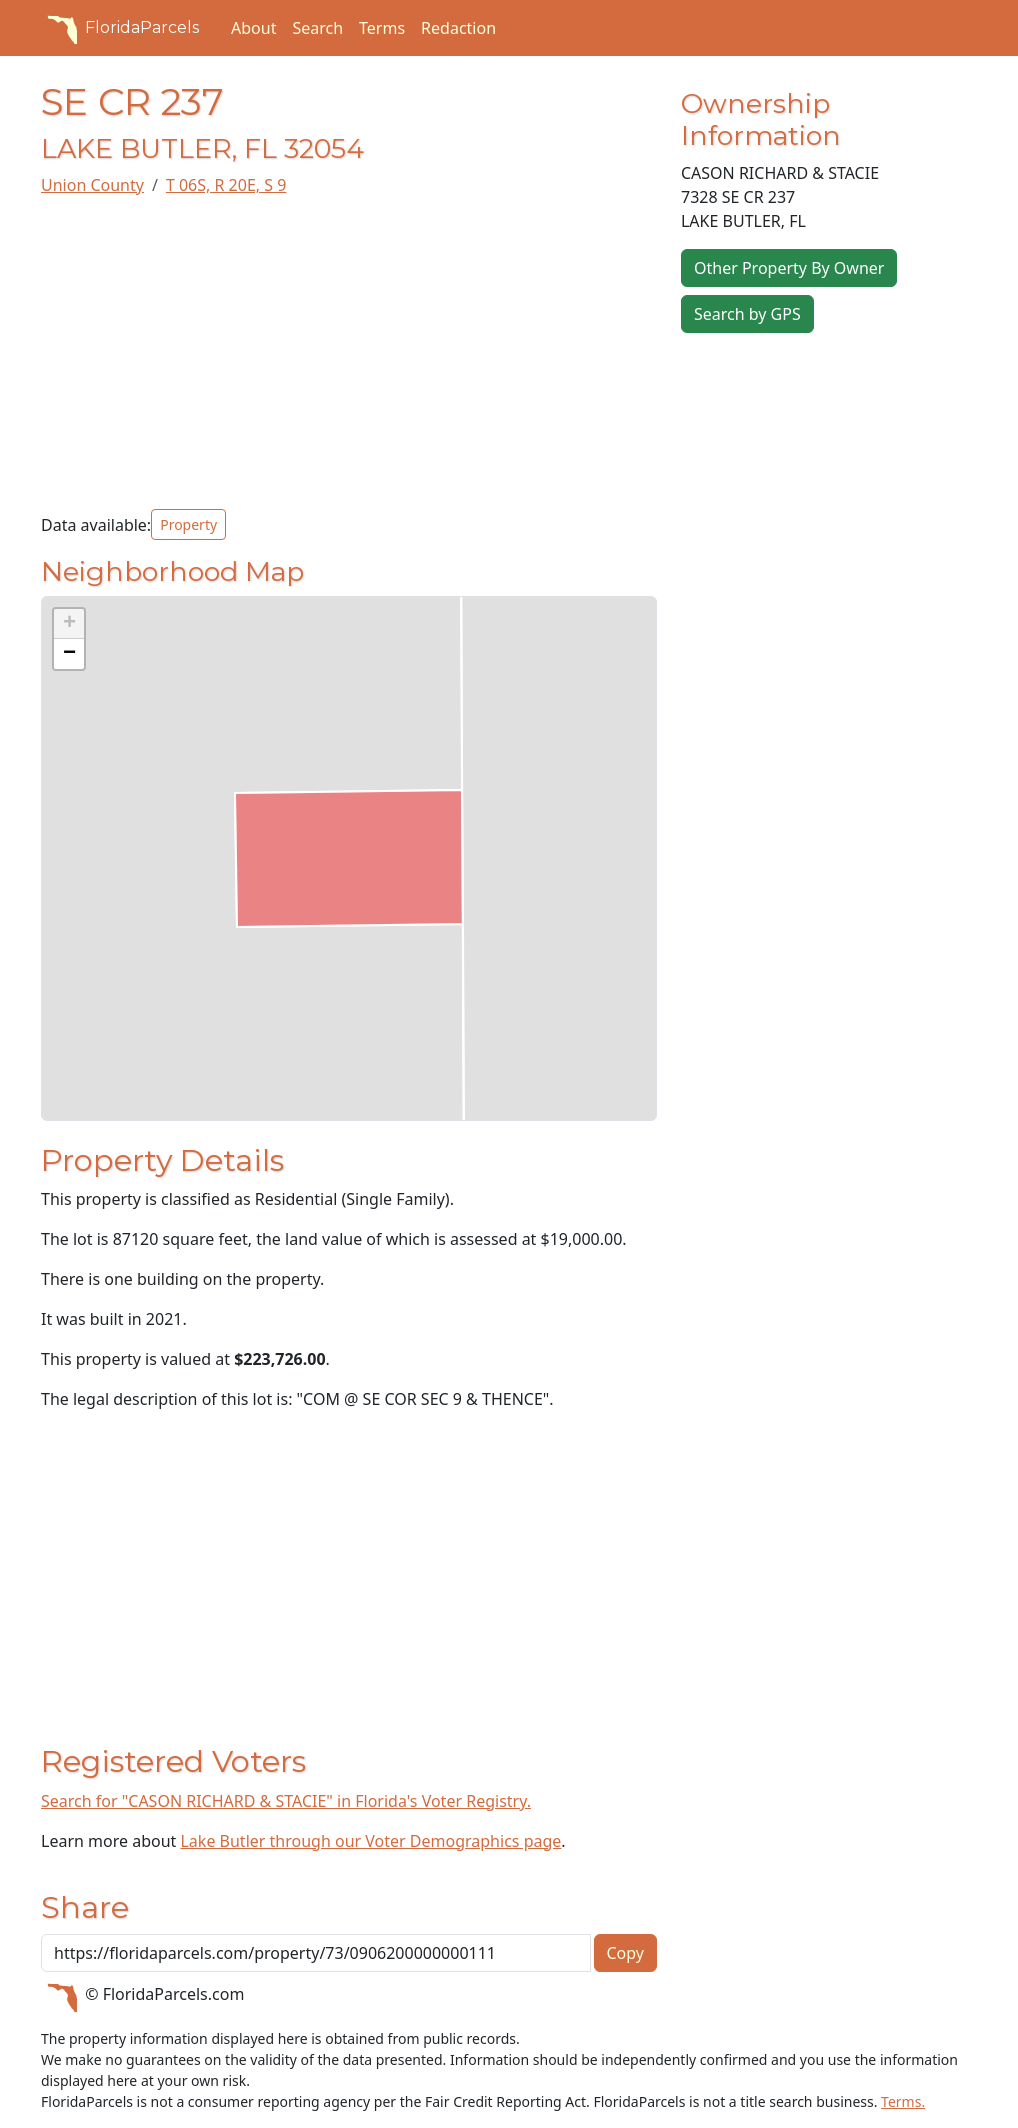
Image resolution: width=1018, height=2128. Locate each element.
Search (317, 28)
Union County (92, 185)
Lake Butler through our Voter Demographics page (370, 1841)
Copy (625, 1953)
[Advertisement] (349, 353)
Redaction (458, 28)
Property (188, 524)
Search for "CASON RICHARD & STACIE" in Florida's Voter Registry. (286, 1801)
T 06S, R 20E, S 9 (226, 185)
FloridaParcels (120, 28)
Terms (382, 28)
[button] (69, 624)
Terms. (903, 2101)
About (253, 28)
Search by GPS (747, 314)
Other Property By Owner (789, 268)
